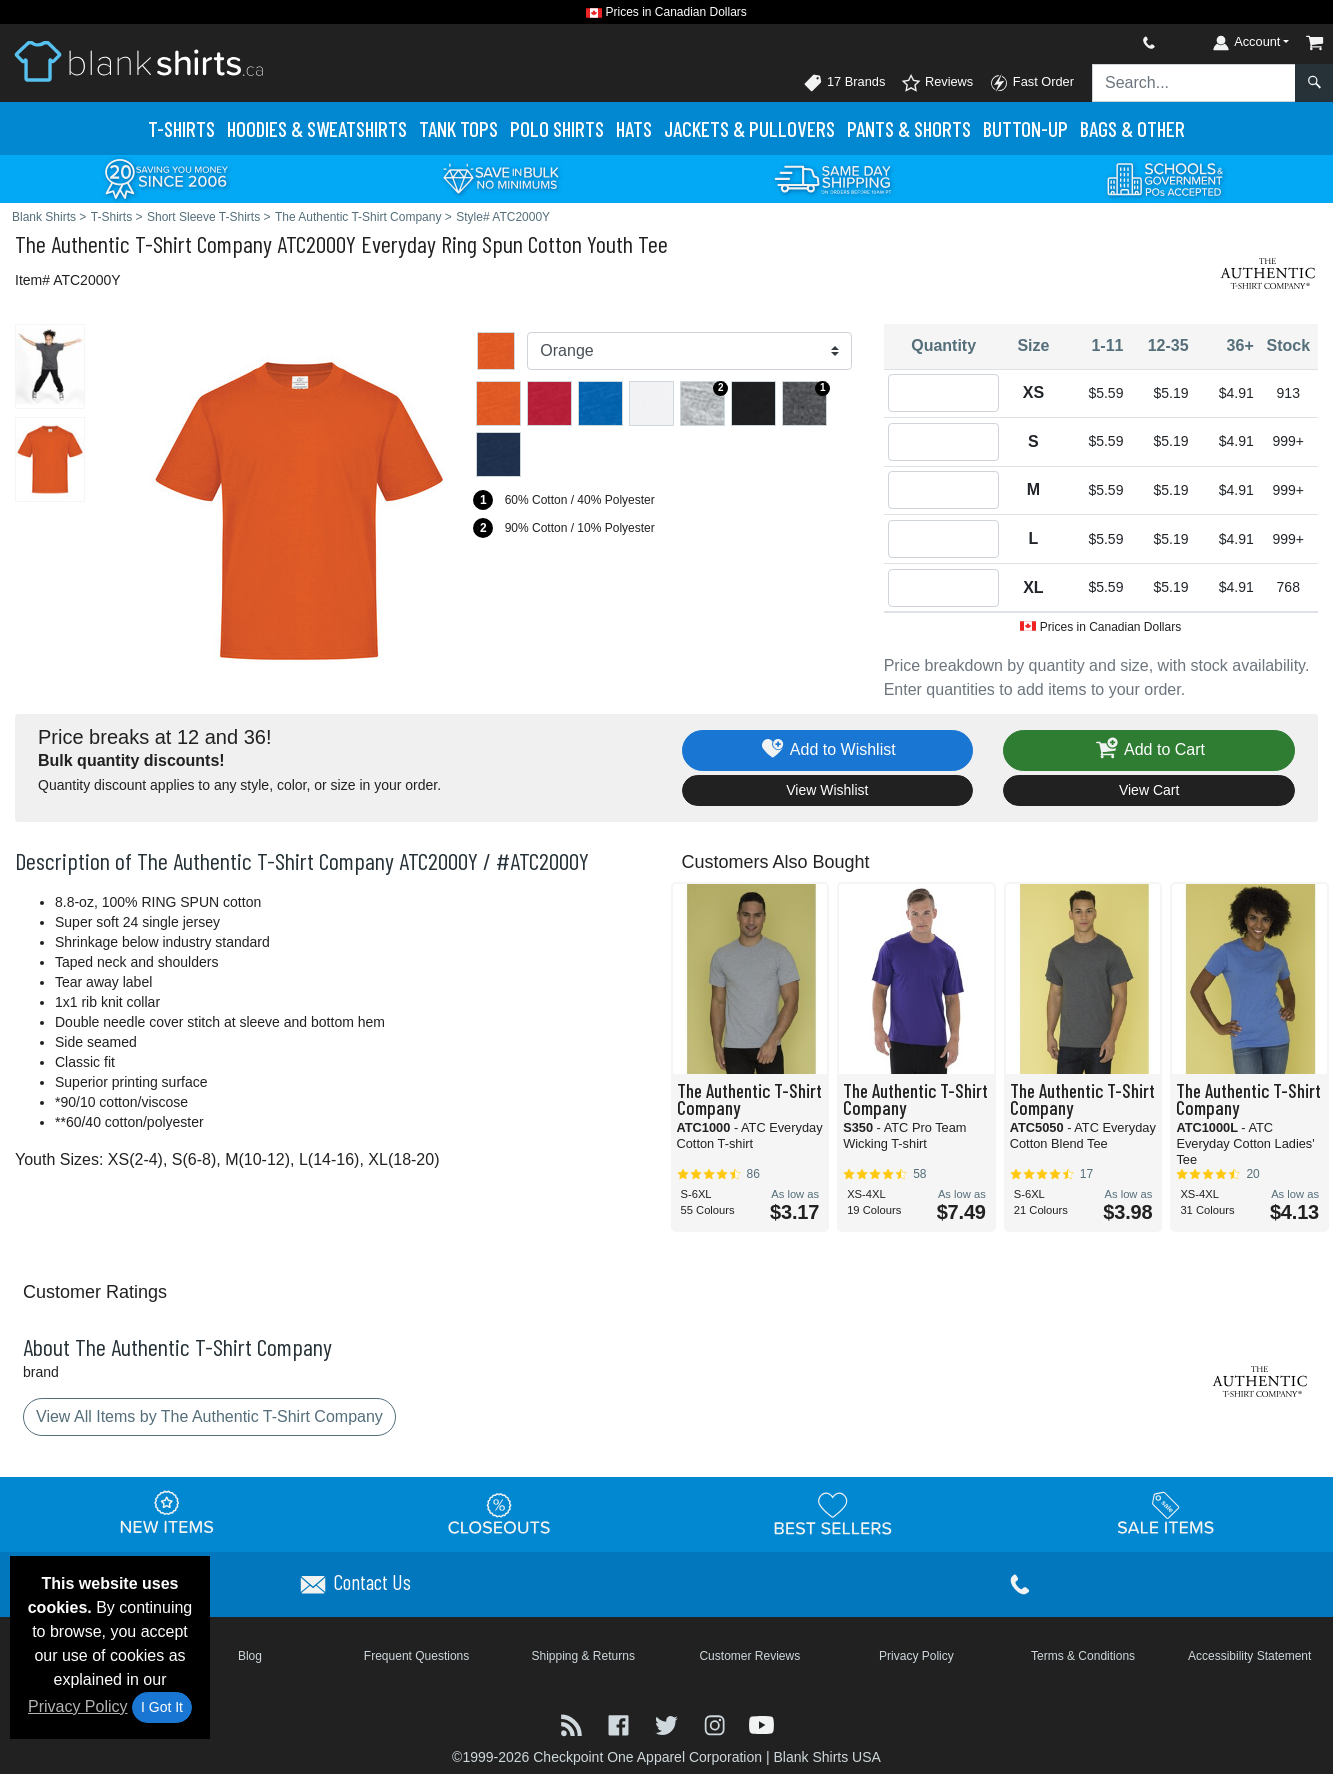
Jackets (749, 128)
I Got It (162, 1707)
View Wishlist (827, 790)
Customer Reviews (749, 1656)
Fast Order (1031, 83)
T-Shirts (181, 128)
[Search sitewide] (1194, 83)
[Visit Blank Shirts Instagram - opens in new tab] (717, 1723)
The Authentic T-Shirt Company (143, 243)
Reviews (937, 83)
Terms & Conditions (1083, 1656)
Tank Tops (458, 128)
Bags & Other (1132, 128)
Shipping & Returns (582, 1656)
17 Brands (844, 83)
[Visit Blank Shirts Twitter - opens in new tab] (669, 1723)
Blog (250, 1656)
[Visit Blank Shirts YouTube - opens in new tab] (761, 1723)
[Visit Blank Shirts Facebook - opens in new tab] (621, 1723)
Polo (557, 128)
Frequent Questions (416, 1656)
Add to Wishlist (827, 750)
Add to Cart (1149, 750)
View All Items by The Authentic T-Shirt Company (209, 1416)
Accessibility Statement (1249, 1656)
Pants (909, 128)
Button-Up (1025, 128)
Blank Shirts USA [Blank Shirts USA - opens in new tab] (826, 1757)
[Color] (689, 351)
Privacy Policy (78, 1706)
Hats (634, 128)
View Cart (1149, 790)
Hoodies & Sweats (317, 128)
